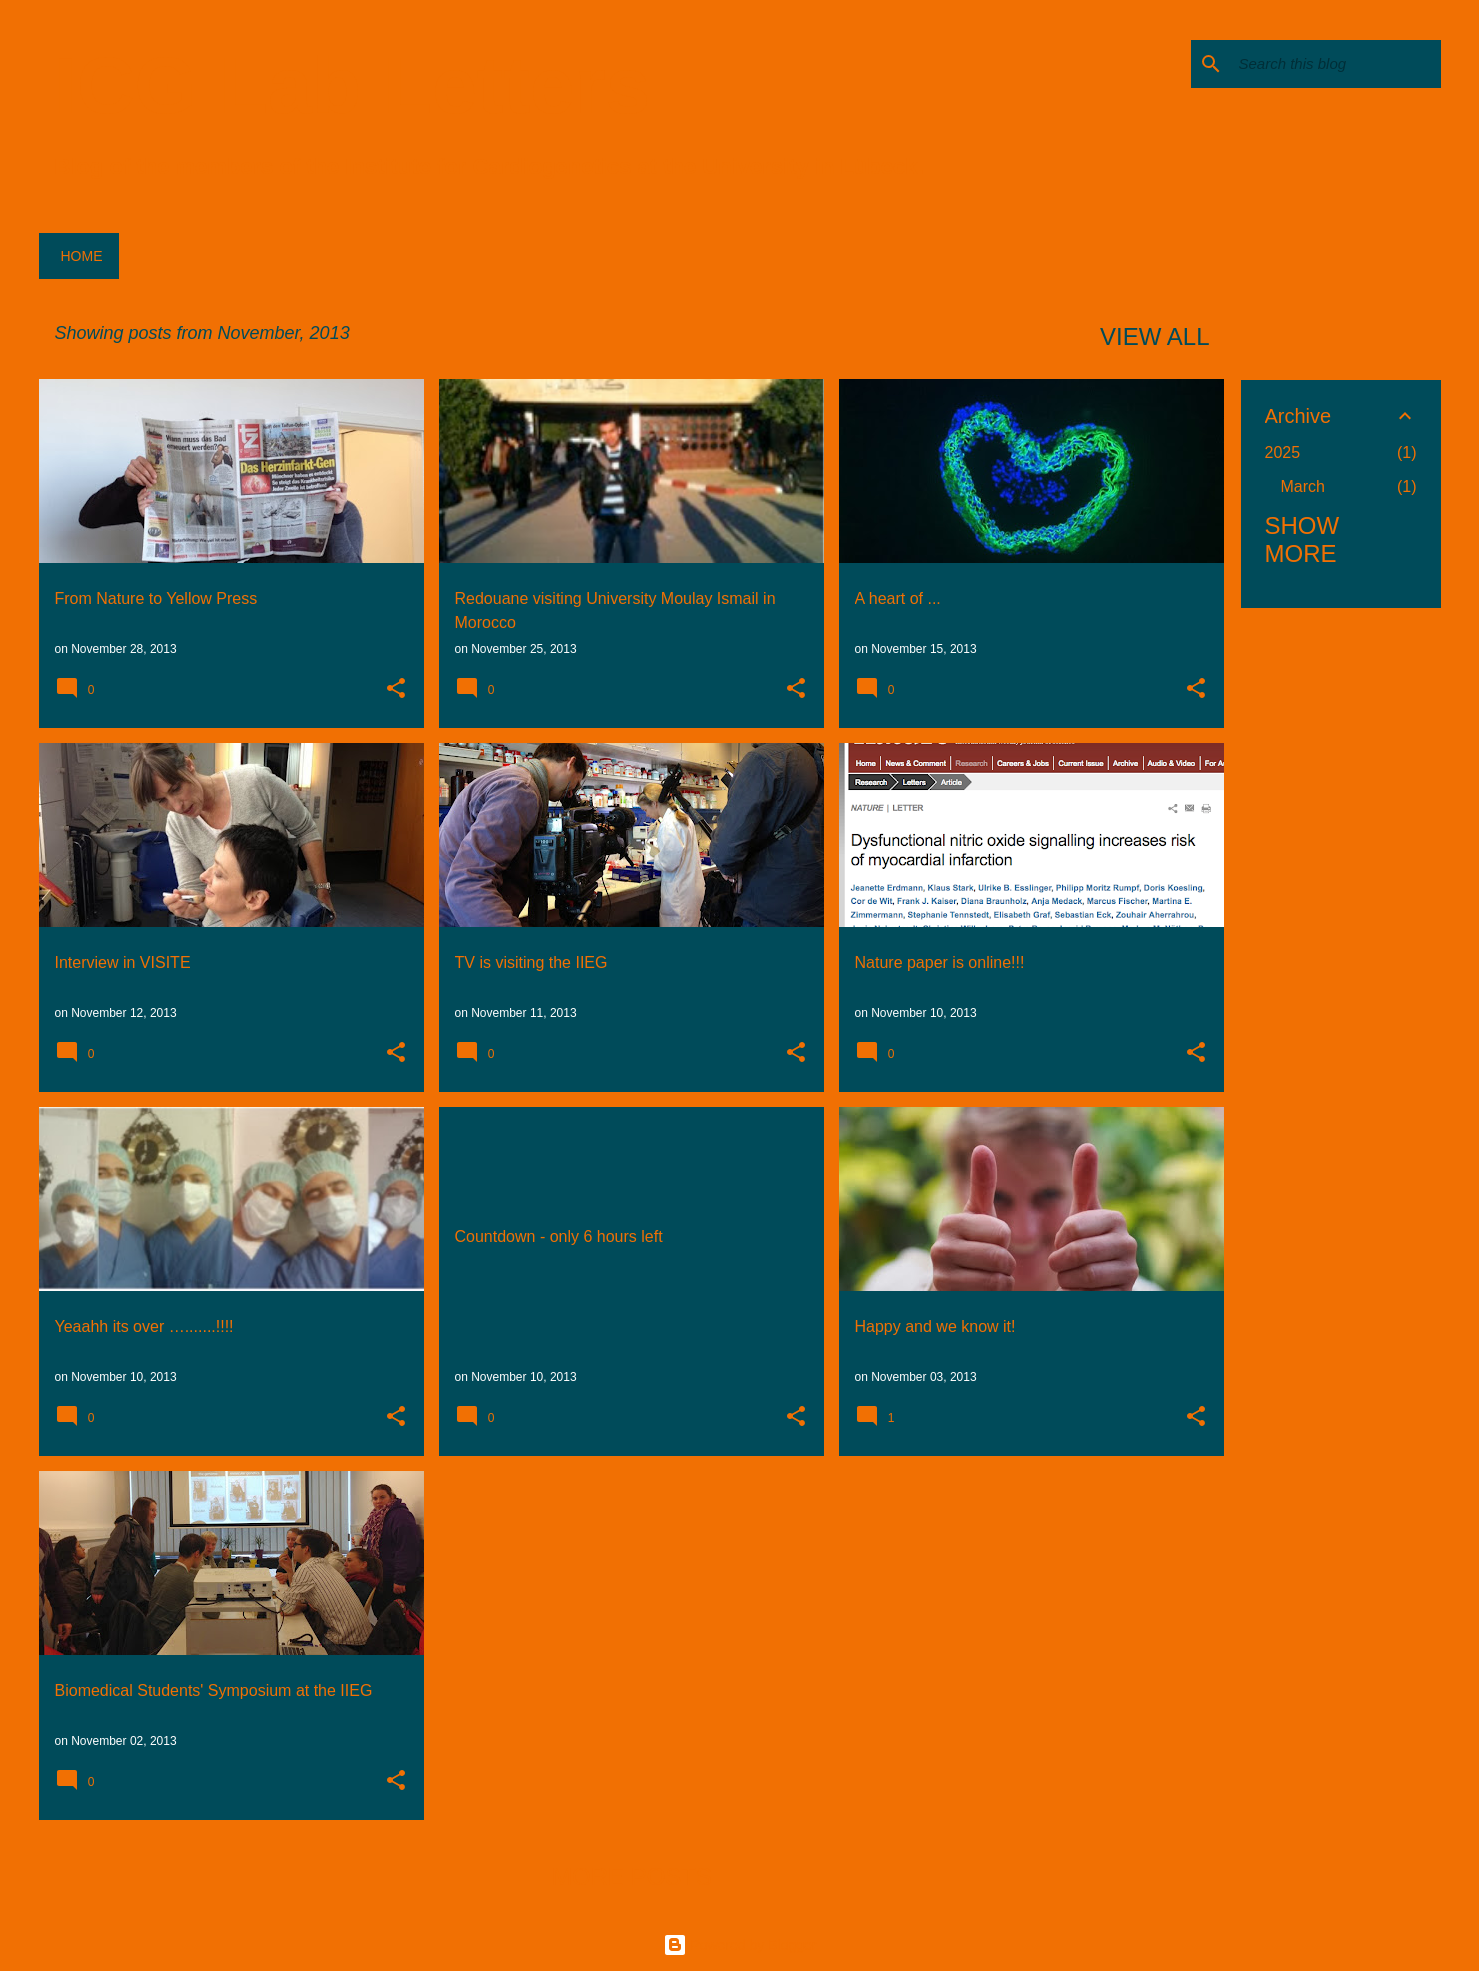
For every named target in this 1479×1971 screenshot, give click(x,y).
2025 (1283, 452)
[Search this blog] (1336, 64)
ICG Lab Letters (353, 85)
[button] (396, 690)
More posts (632, 1876)
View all (1154, 336)
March (1303, 486)
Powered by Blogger (740, 1945)
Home (82, 256)
